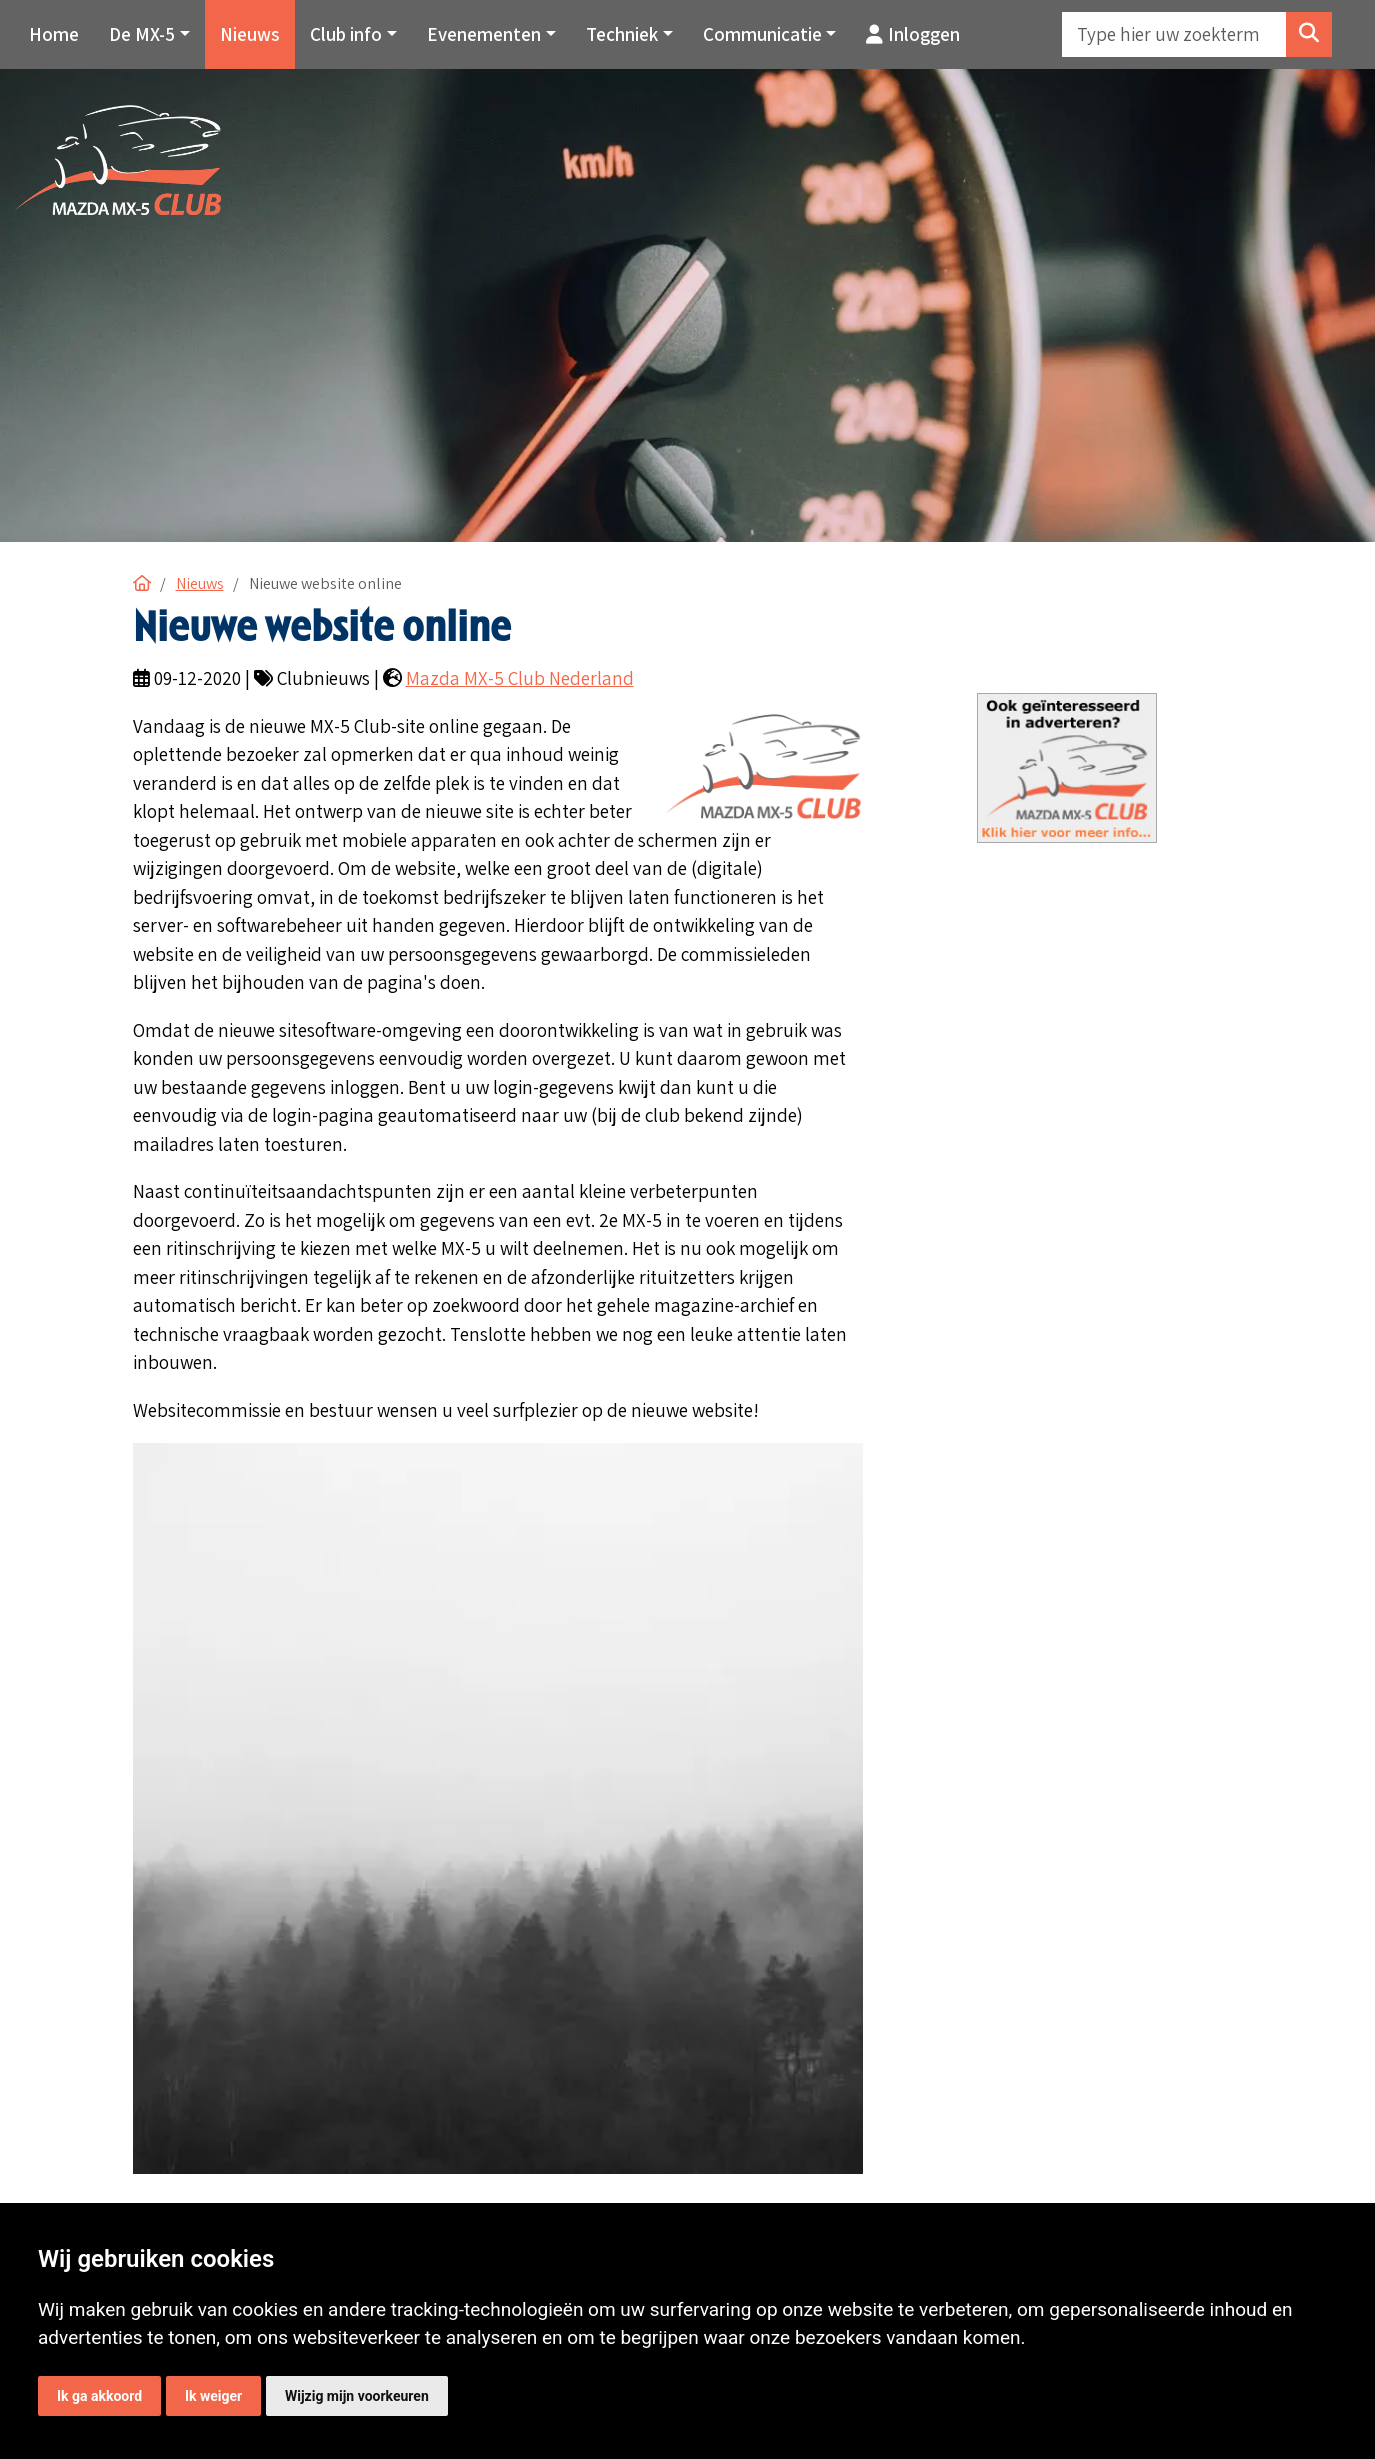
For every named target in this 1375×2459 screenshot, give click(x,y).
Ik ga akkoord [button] (99, 2396)
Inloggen (913, 34)
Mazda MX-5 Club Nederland (520, 678)
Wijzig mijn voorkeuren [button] (357, 2396)
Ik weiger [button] (213, 2396)
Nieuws (250, 34)
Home (54, 34)
